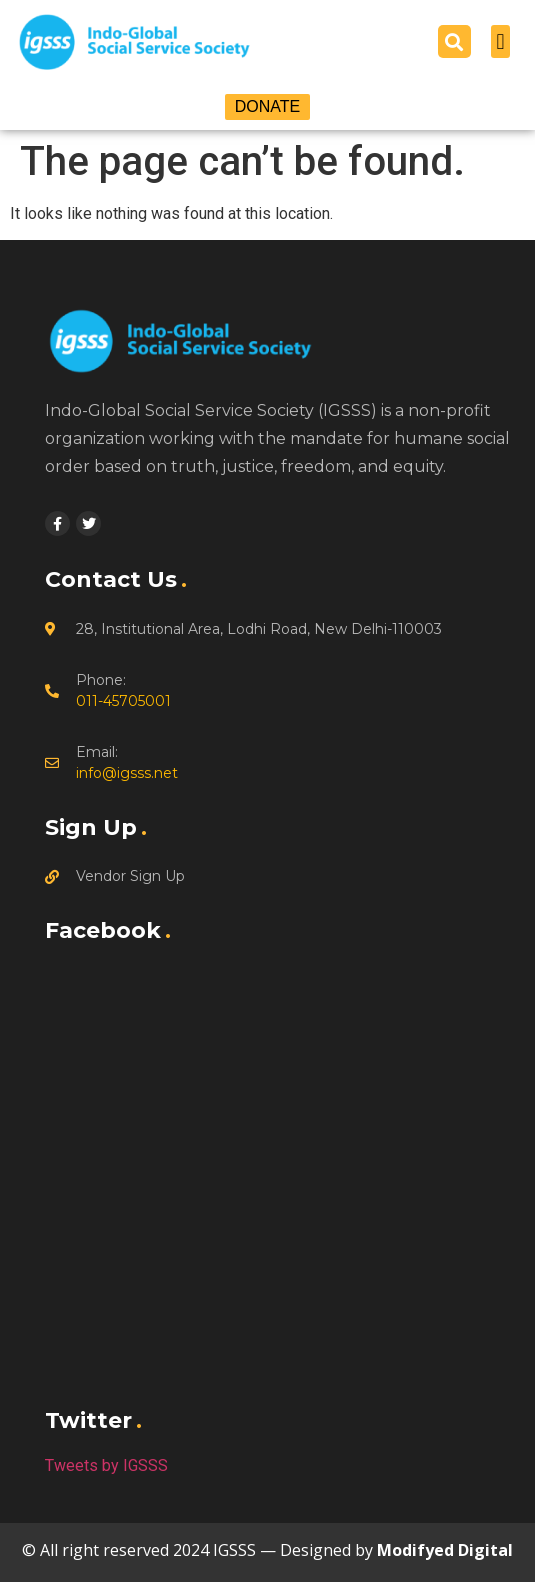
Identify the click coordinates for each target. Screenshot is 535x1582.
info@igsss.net (127, 773)
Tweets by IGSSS (106, 1465)
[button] (454, 41)
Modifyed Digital (445, 1550)
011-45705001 (123, 701)
